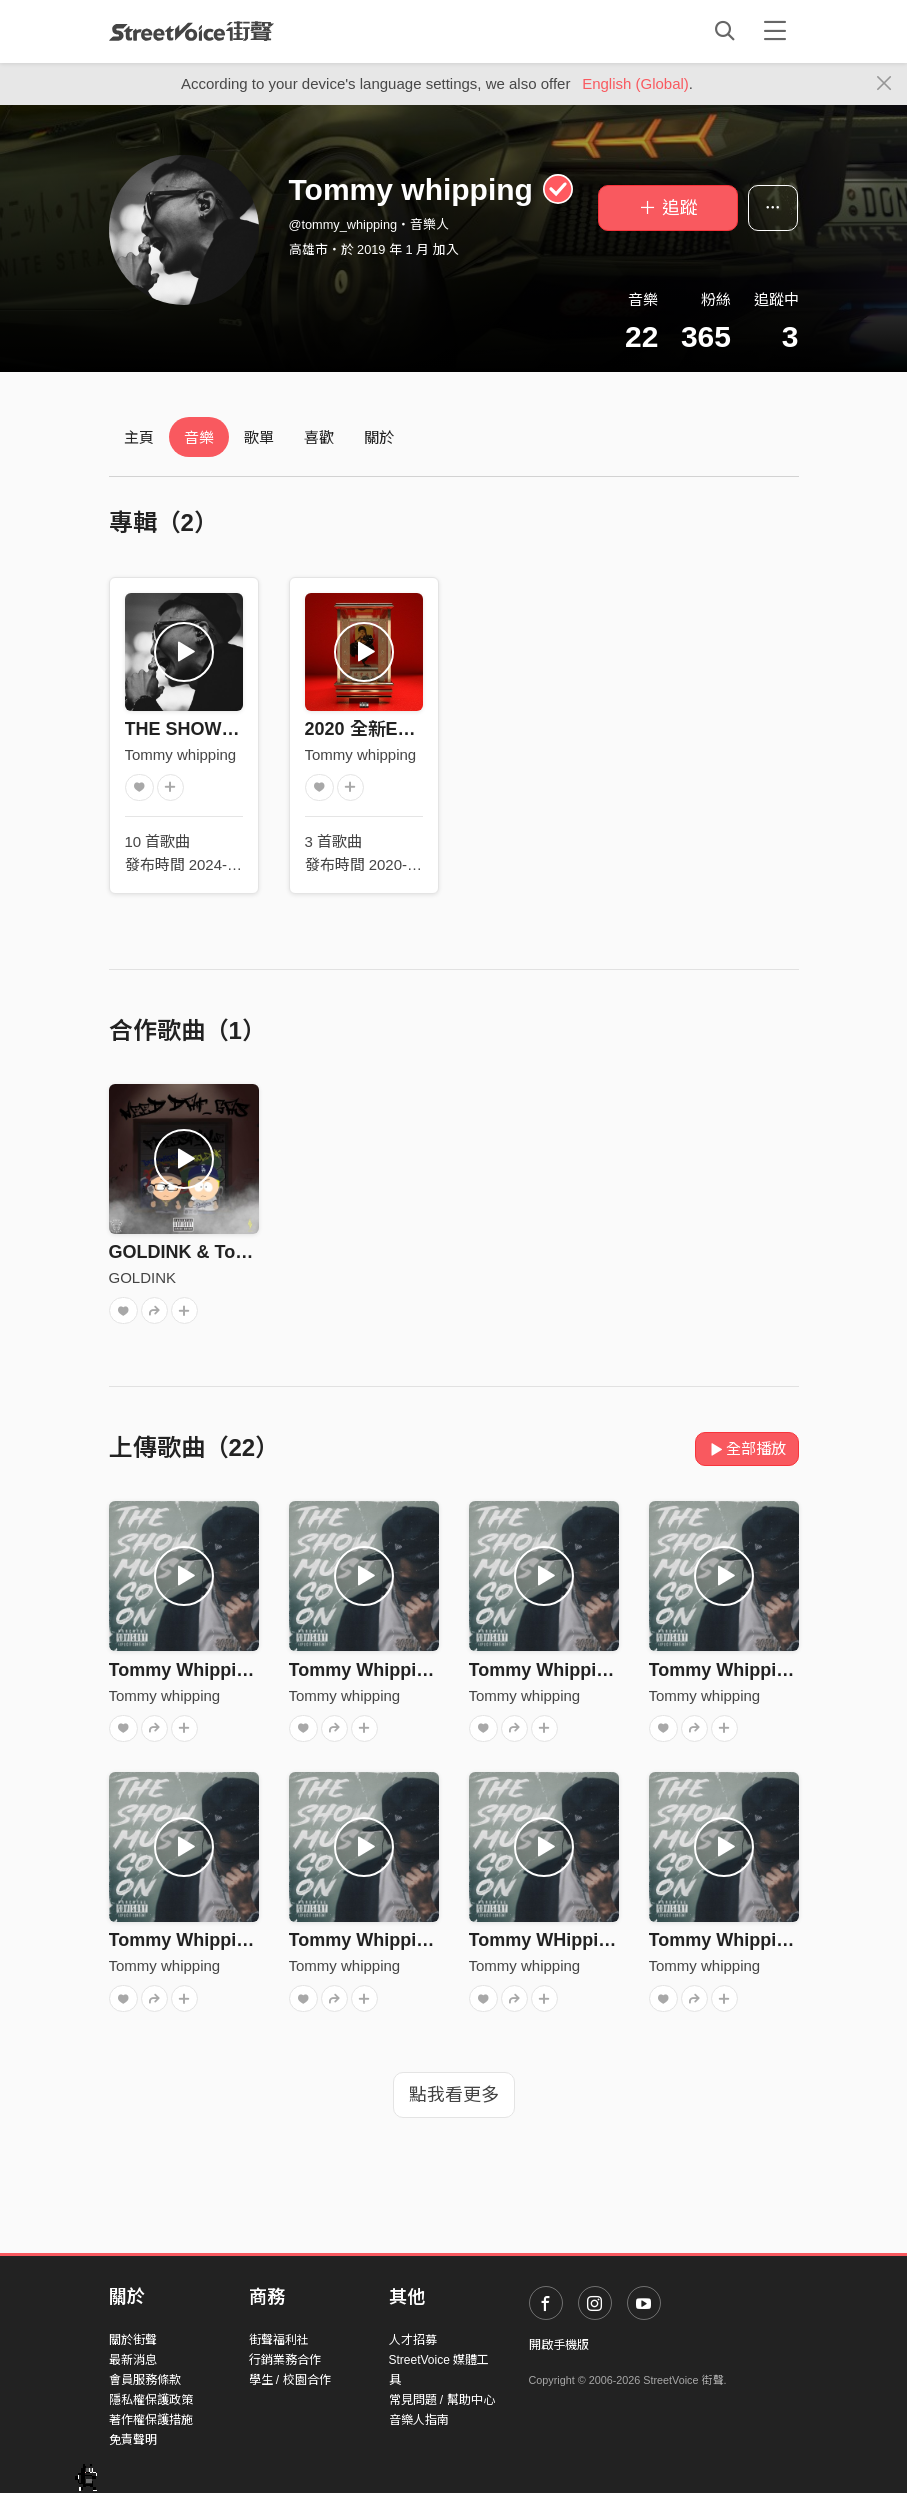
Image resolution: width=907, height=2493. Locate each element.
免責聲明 (133, 2440)
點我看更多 (454, 2095)
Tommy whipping (181, 754)
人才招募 (413, 2340)
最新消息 (133, 2360)
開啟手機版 (559, 2345)
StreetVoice (191, 31)
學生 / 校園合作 (290, 2380)
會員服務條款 (145, 2380)
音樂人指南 (419, 2420)
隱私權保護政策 (151, 2400)
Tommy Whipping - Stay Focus (420, 1670)
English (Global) (635, 83)
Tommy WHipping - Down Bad (597, 1940)
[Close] (884, 84)
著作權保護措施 (151, 2420)
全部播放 (747, 1448)
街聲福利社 (279, 2340)
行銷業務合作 (285, 2360)
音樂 (199, 437)
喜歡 (319, 437)
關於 (379, 437)
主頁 (139, 437)
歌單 (259, 437)
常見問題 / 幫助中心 (442, 2400)
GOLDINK (143, 1277)
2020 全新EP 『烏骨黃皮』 (414, 729)
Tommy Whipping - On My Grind (606, 1670)
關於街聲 (133, 2340)
